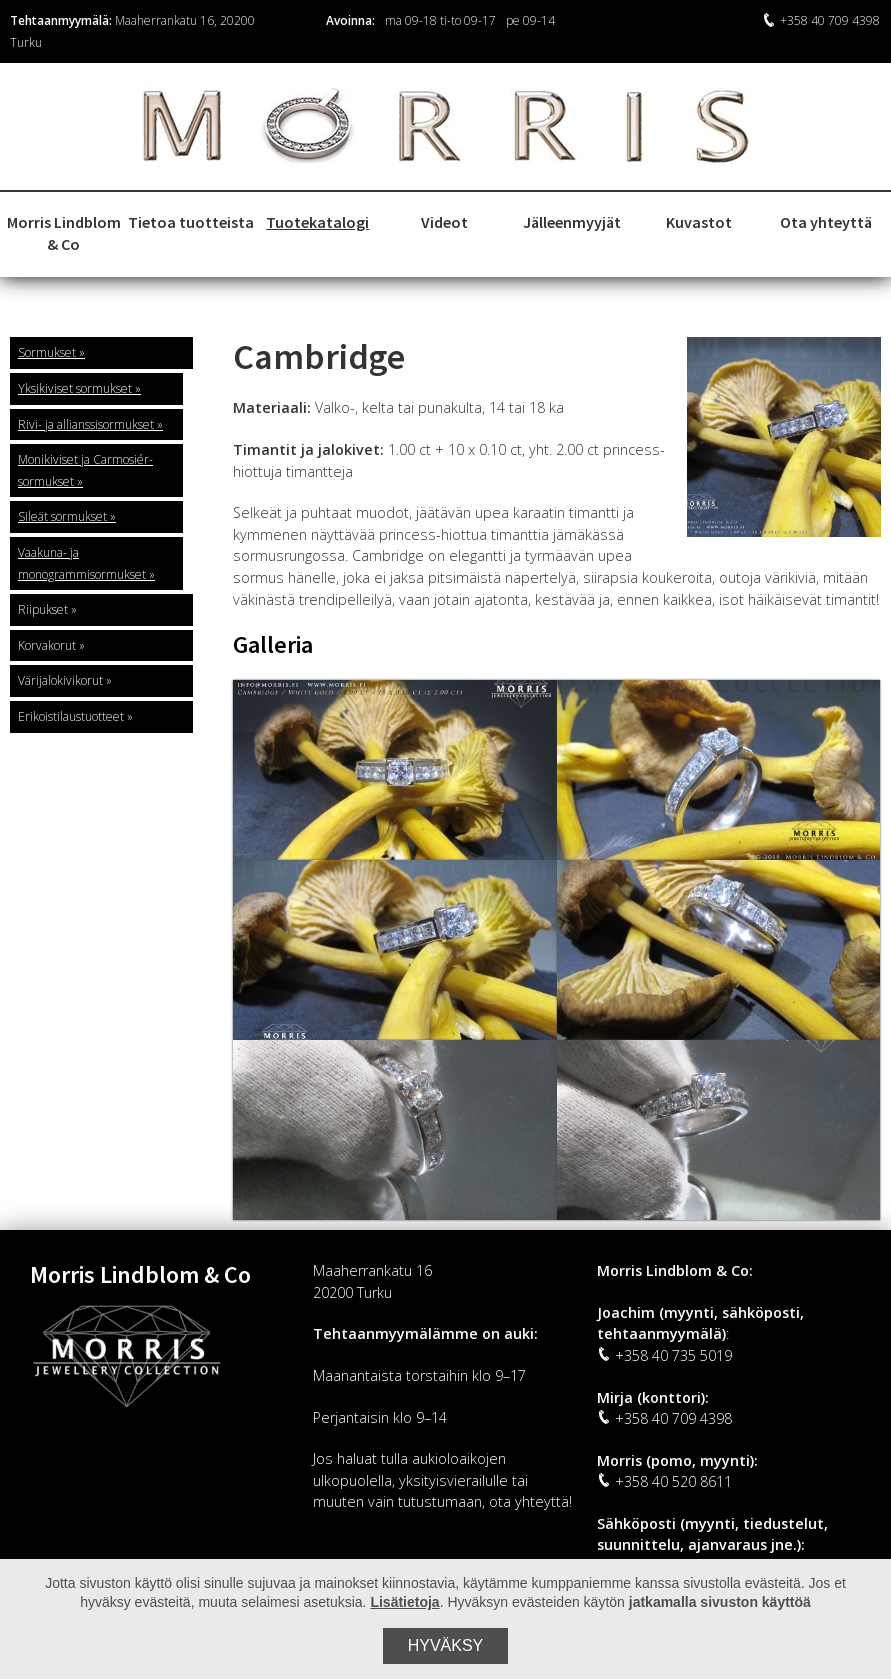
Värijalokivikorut (60, 680)
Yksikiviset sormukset (75, 388)
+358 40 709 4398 (821, 20)
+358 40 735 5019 (664, 1355)
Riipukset (43, 609)
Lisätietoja (404, 1602)
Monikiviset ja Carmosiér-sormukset (85, 470)
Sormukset (47, 352)
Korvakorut (47, 645)
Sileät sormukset (62, 516)
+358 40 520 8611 (664, 1481)
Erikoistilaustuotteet (71, 716)
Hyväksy (446, 1645)
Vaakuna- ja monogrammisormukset (82, 563)
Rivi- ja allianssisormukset (86, 424)
